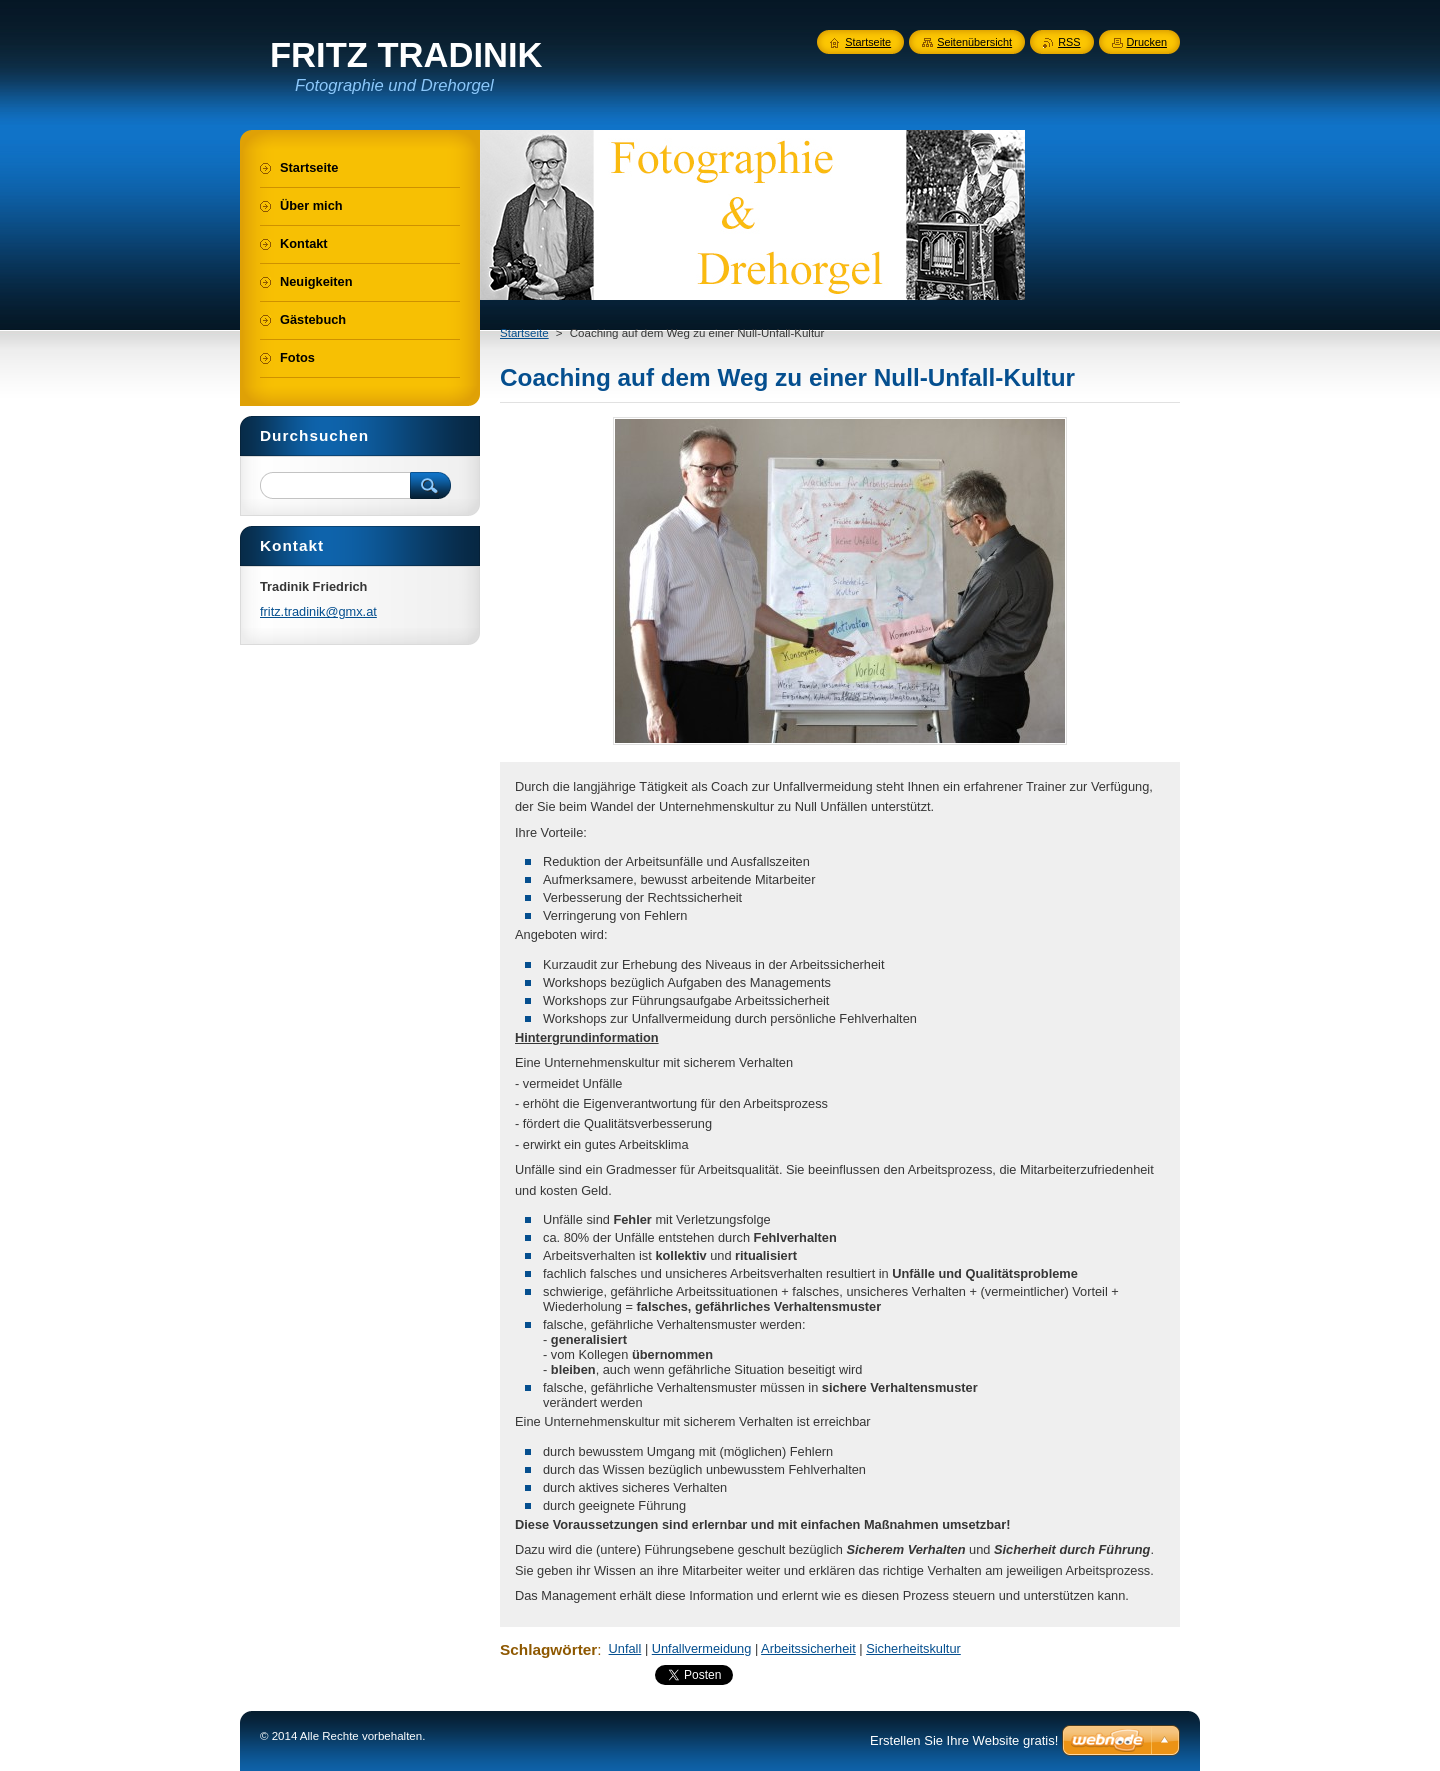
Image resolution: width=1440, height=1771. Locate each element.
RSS (1069, 42)
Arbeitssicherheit (808, 1648)
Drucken (1147, 42)
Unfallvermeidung (702, 1648)
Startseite (524, 333)
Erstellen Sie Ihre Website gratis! (964, 1740)
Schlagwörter (548, 1649)
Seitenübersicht (974, 42)
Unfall (625, 1648)
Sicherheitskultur (913, 1648)
